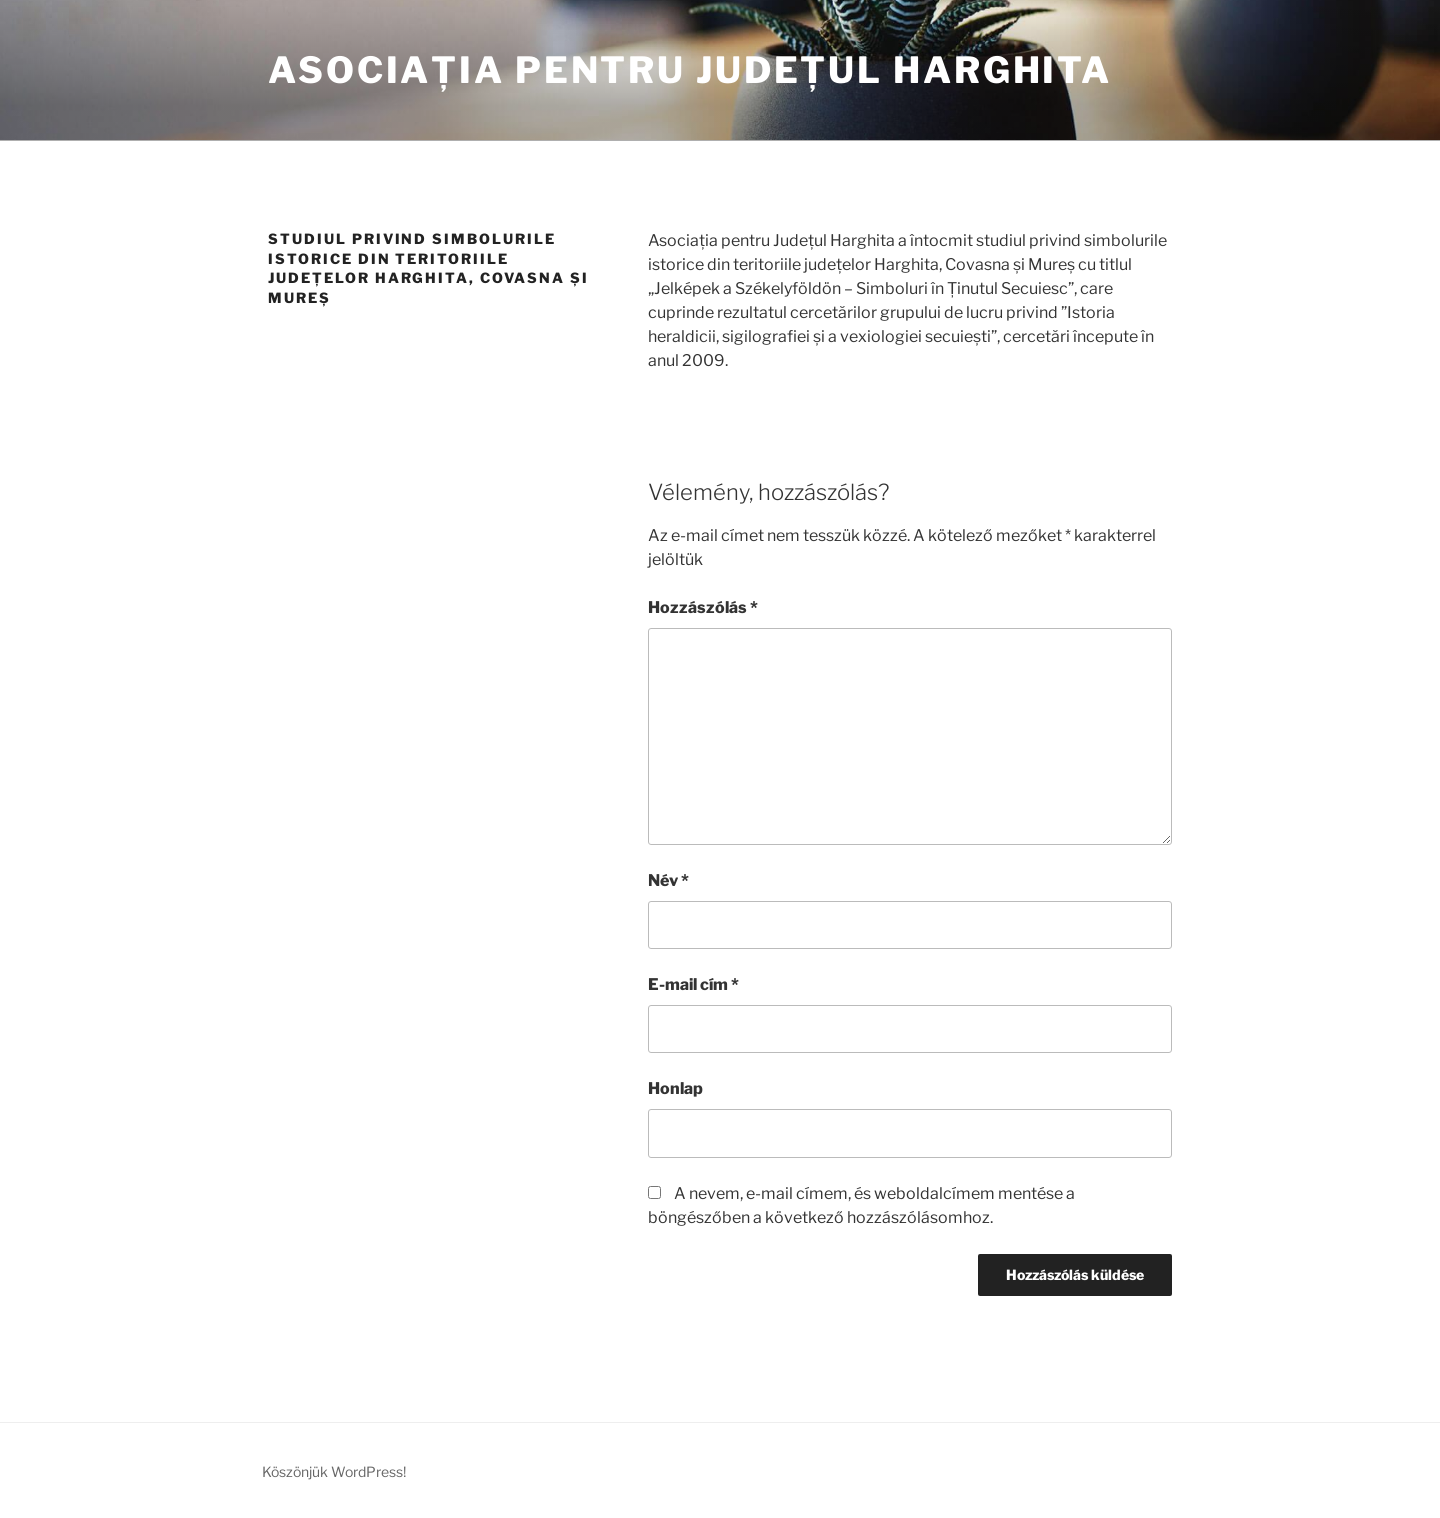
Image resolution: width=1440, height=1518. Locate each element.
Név (668, 880)
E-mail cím (693, 984)
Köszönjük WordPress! (334, 1471)
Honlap (675, 1088)
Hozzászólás (703, 607)
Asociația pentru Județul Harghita (690, 70)
